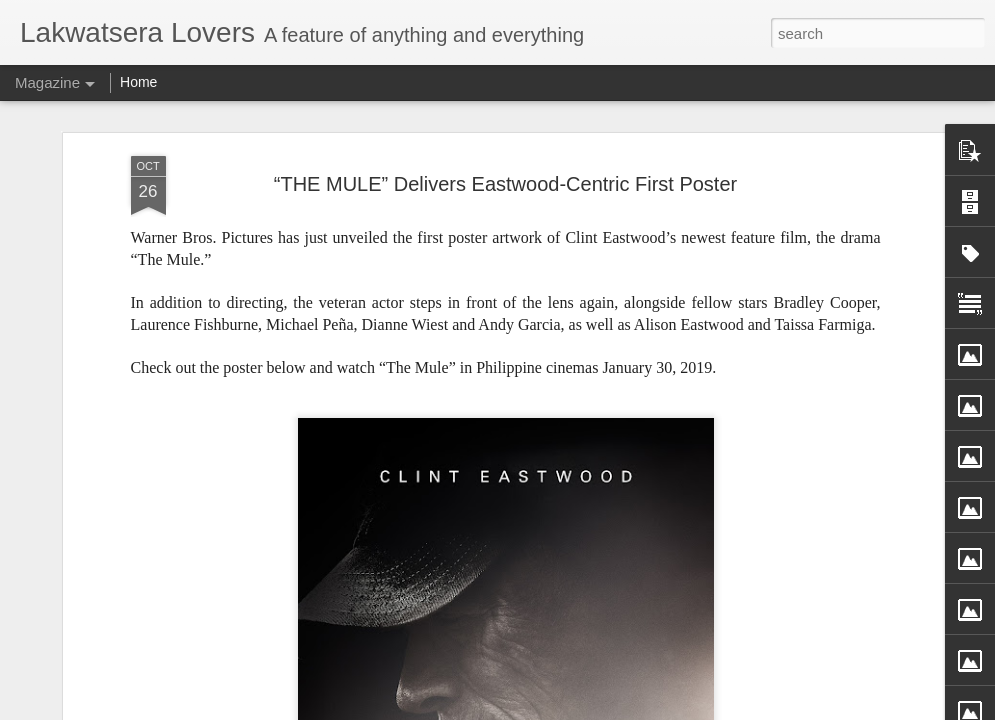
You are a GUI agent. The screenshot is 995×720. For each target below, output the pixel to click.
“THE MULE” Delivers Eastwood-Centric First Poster (505, 175)
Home (138, 82)
